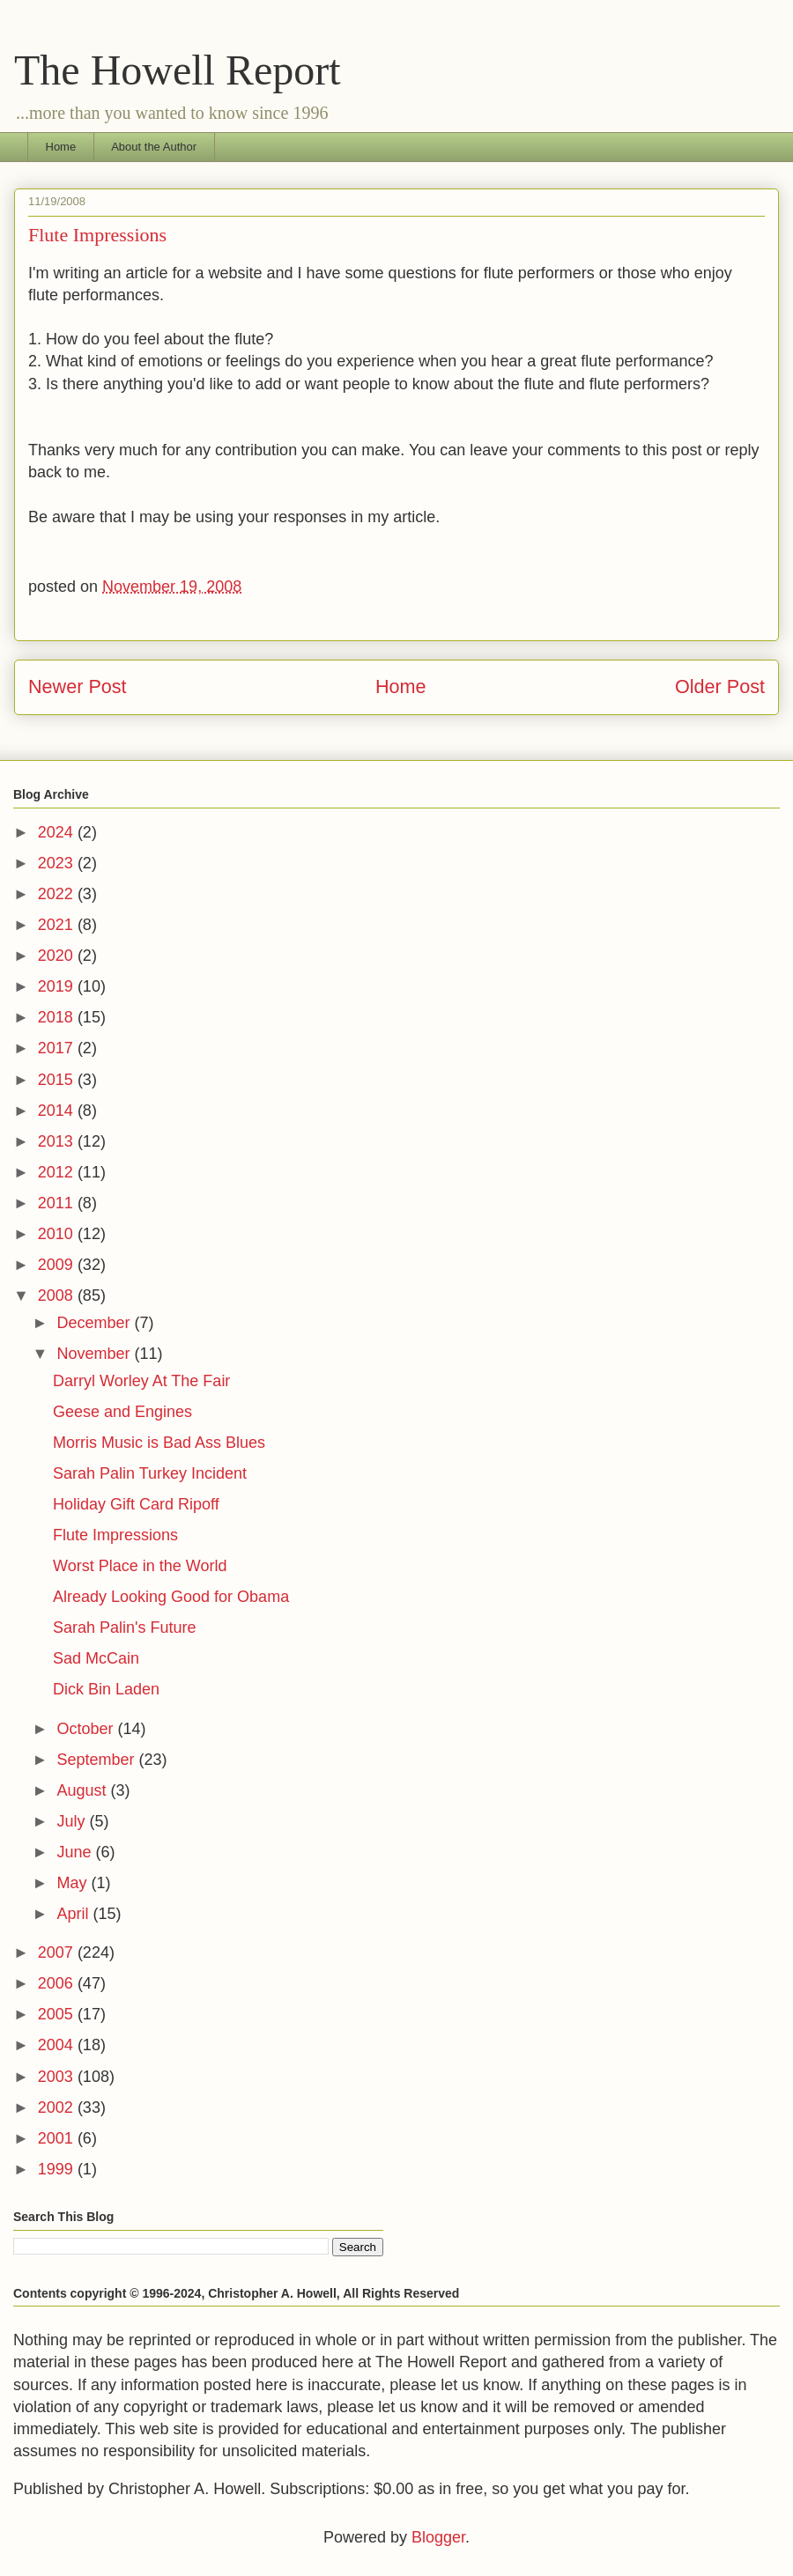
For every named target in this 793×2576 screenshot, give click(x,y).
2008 (58, 1295)
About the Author (153, 146)
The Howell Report (177, 70)
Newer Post (77, 686)
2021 (58, 925)
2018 (58, 1017)
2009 (58, 1264)
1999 (58, 2169)
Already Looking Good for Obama (171, 1596)
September (97, 1759)
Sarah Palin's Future (124, 1627)
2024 (58, 832)
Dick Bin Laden (106, 1689)
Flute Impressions (115, 1535)
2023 (58, 863)
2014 (58, 1110)
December (95, 1323)
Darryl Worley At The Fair (141, 1381)
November (95, 1353)
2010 (58, 1234)
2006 (58, 1983)
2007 (58, 1952)
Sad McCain (96, 1658)
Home (61, 146)
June (75, 1852)
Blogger (438, 2537)
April (74, 1914)
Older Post (720, 686)
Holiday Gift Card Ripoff (136, 1504)
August (83, 1790)
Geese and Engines (122, 1412)
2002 (58, 2107)
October (86, 1729)
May (73, 1883)
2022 (58, 894)
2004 (58, 2045)
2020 (58, 955)
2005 (58, 2014)
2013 (58, 1141)
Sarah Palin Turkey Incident (150, 1473)
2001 (58, 2138)
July (72, 1821)
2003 (58, 2076)
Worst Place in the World (139, 1566)
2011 (58, 1203)
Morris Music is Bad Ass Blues (159, 1442)
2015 (58, 1080)
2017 (58, 1048)
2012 (58, 1172)
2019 (58, 986)
